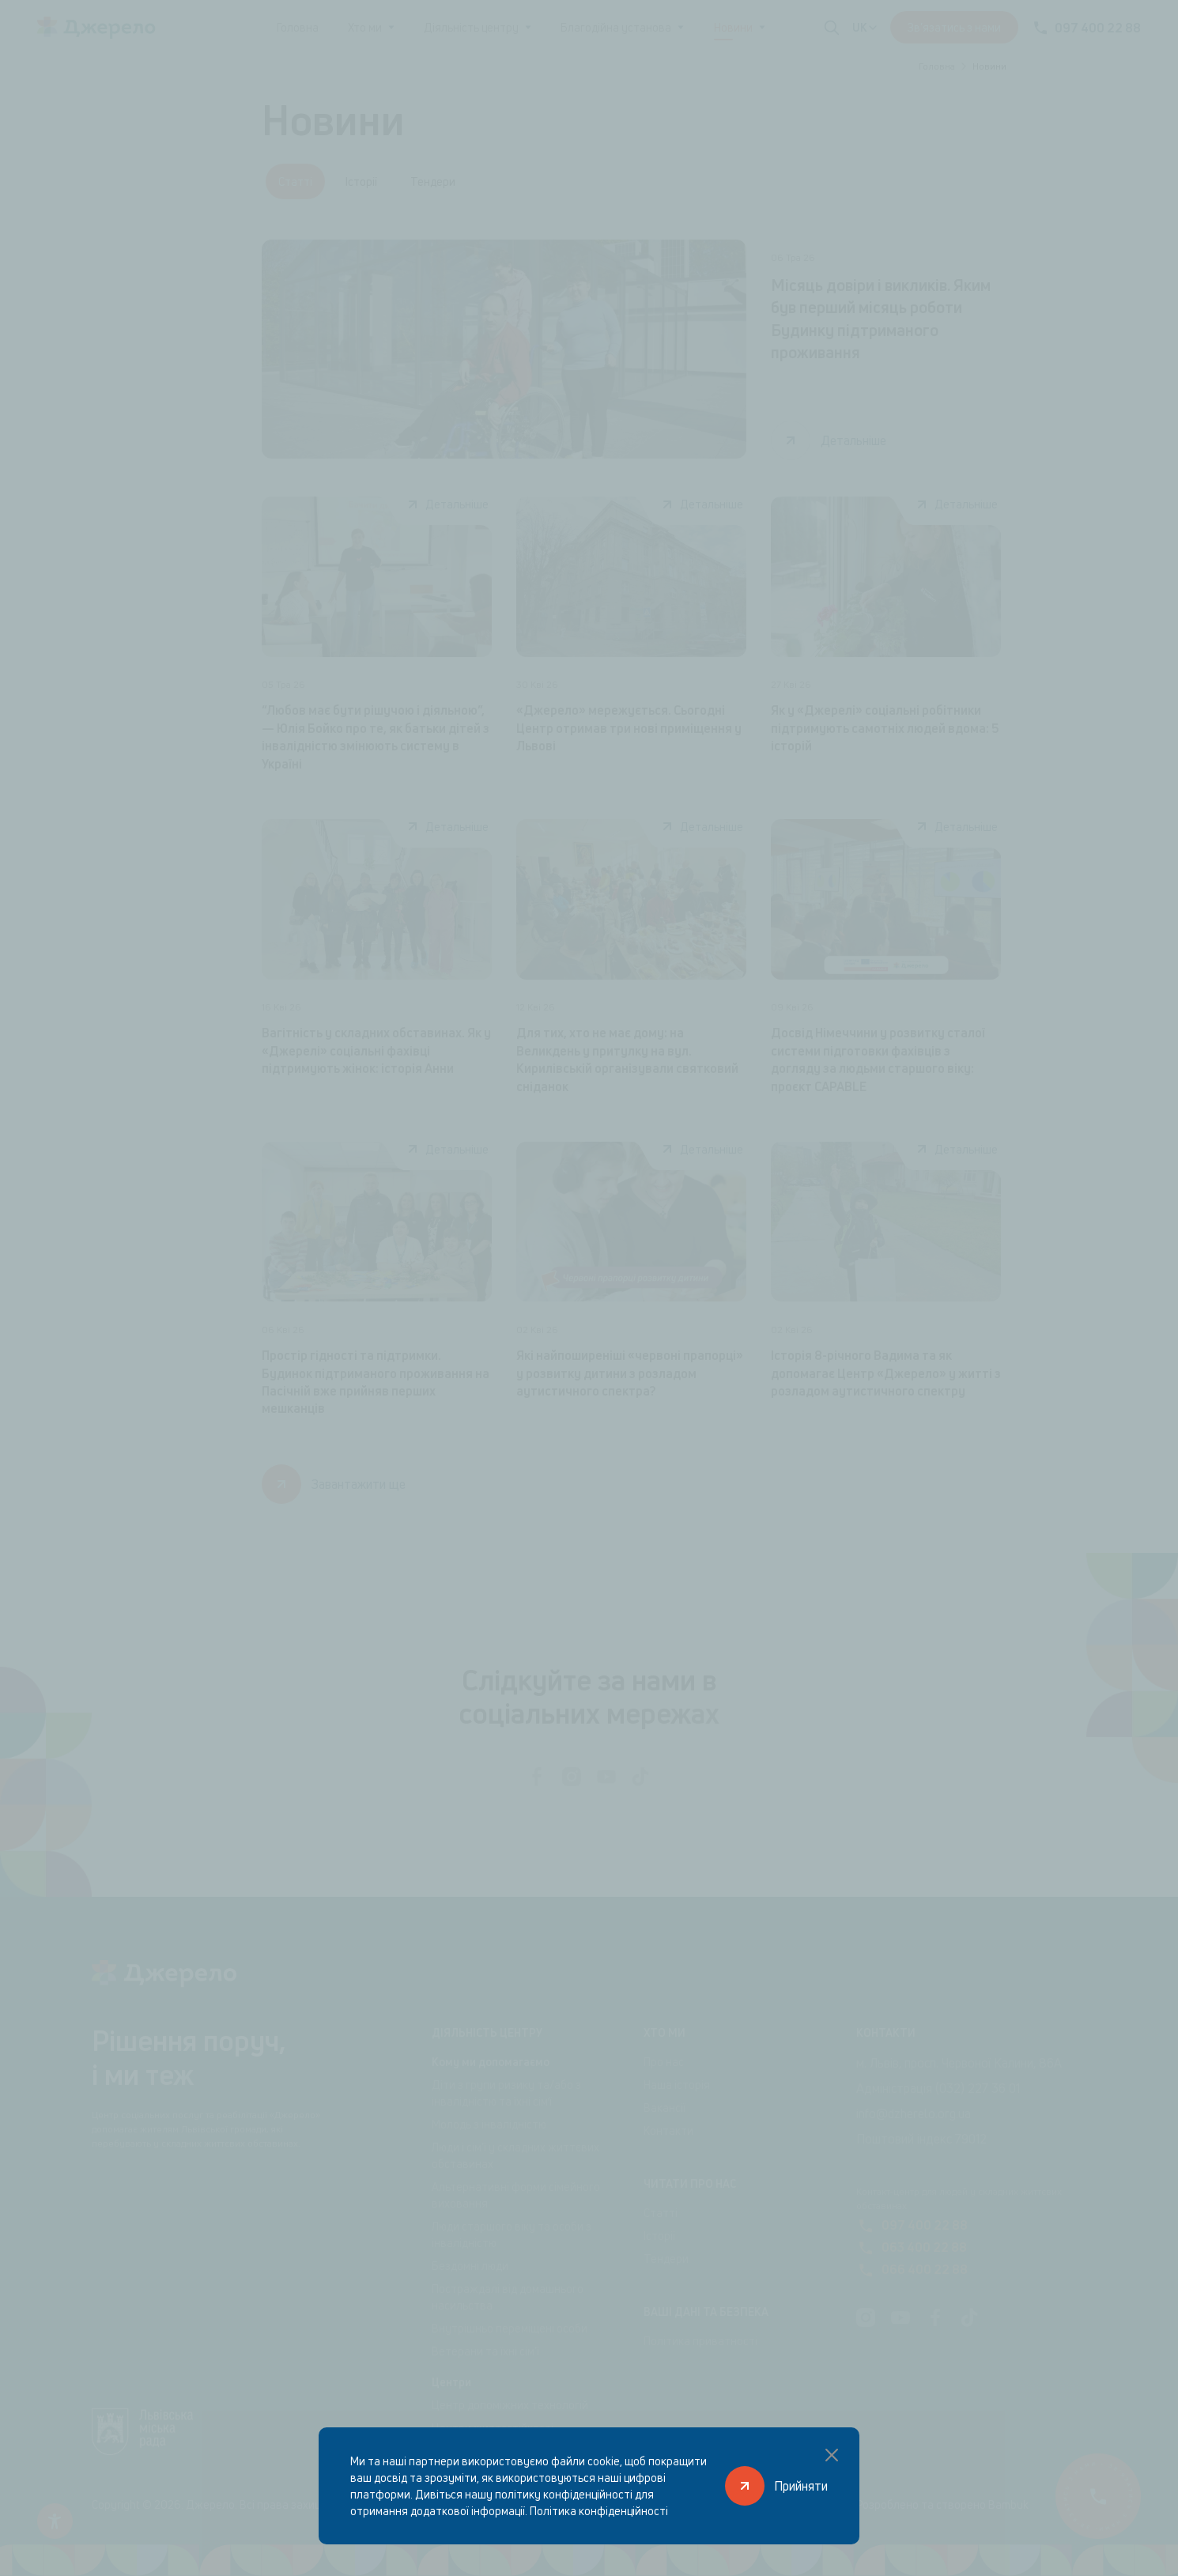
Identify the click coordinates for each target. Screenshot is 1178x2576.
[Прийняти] (776, 2486)
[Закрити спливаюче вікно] (831, 2455)
